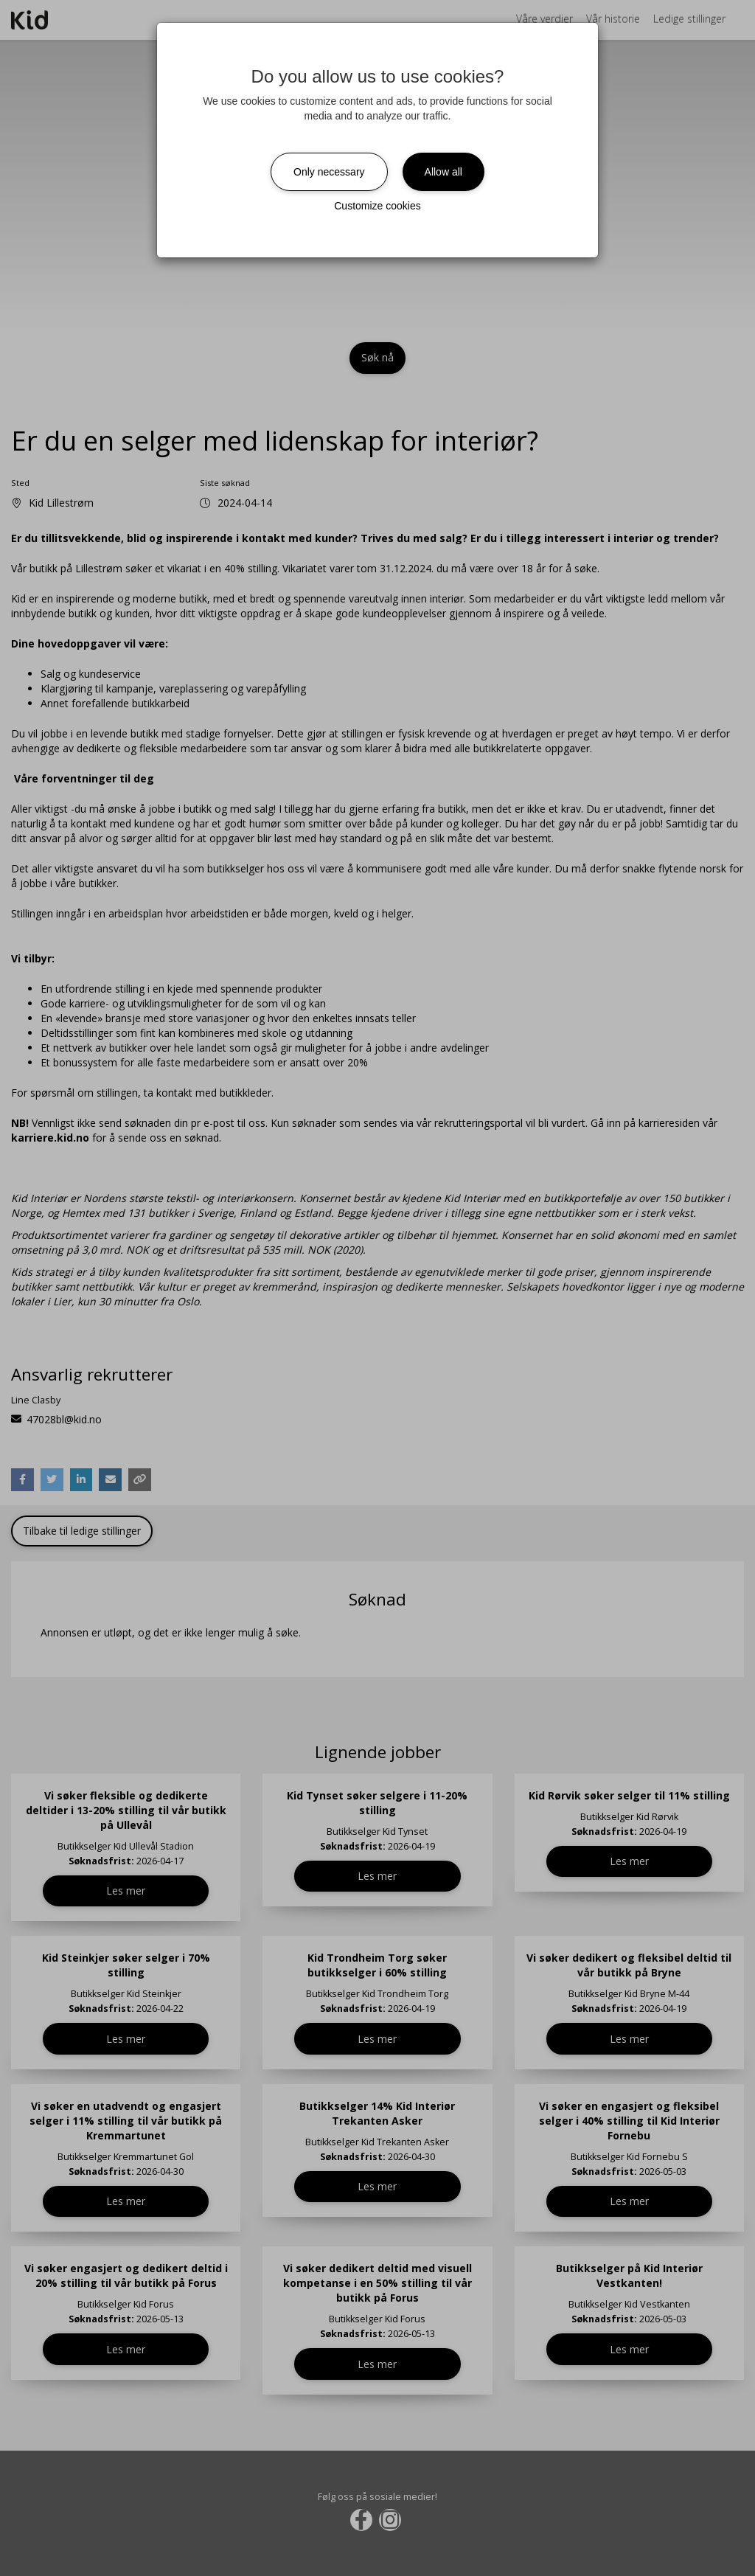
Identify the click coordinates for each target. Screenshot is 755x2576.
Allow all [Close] (443, 172)
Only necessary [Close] (328, 172)
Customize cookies (377, 206)
